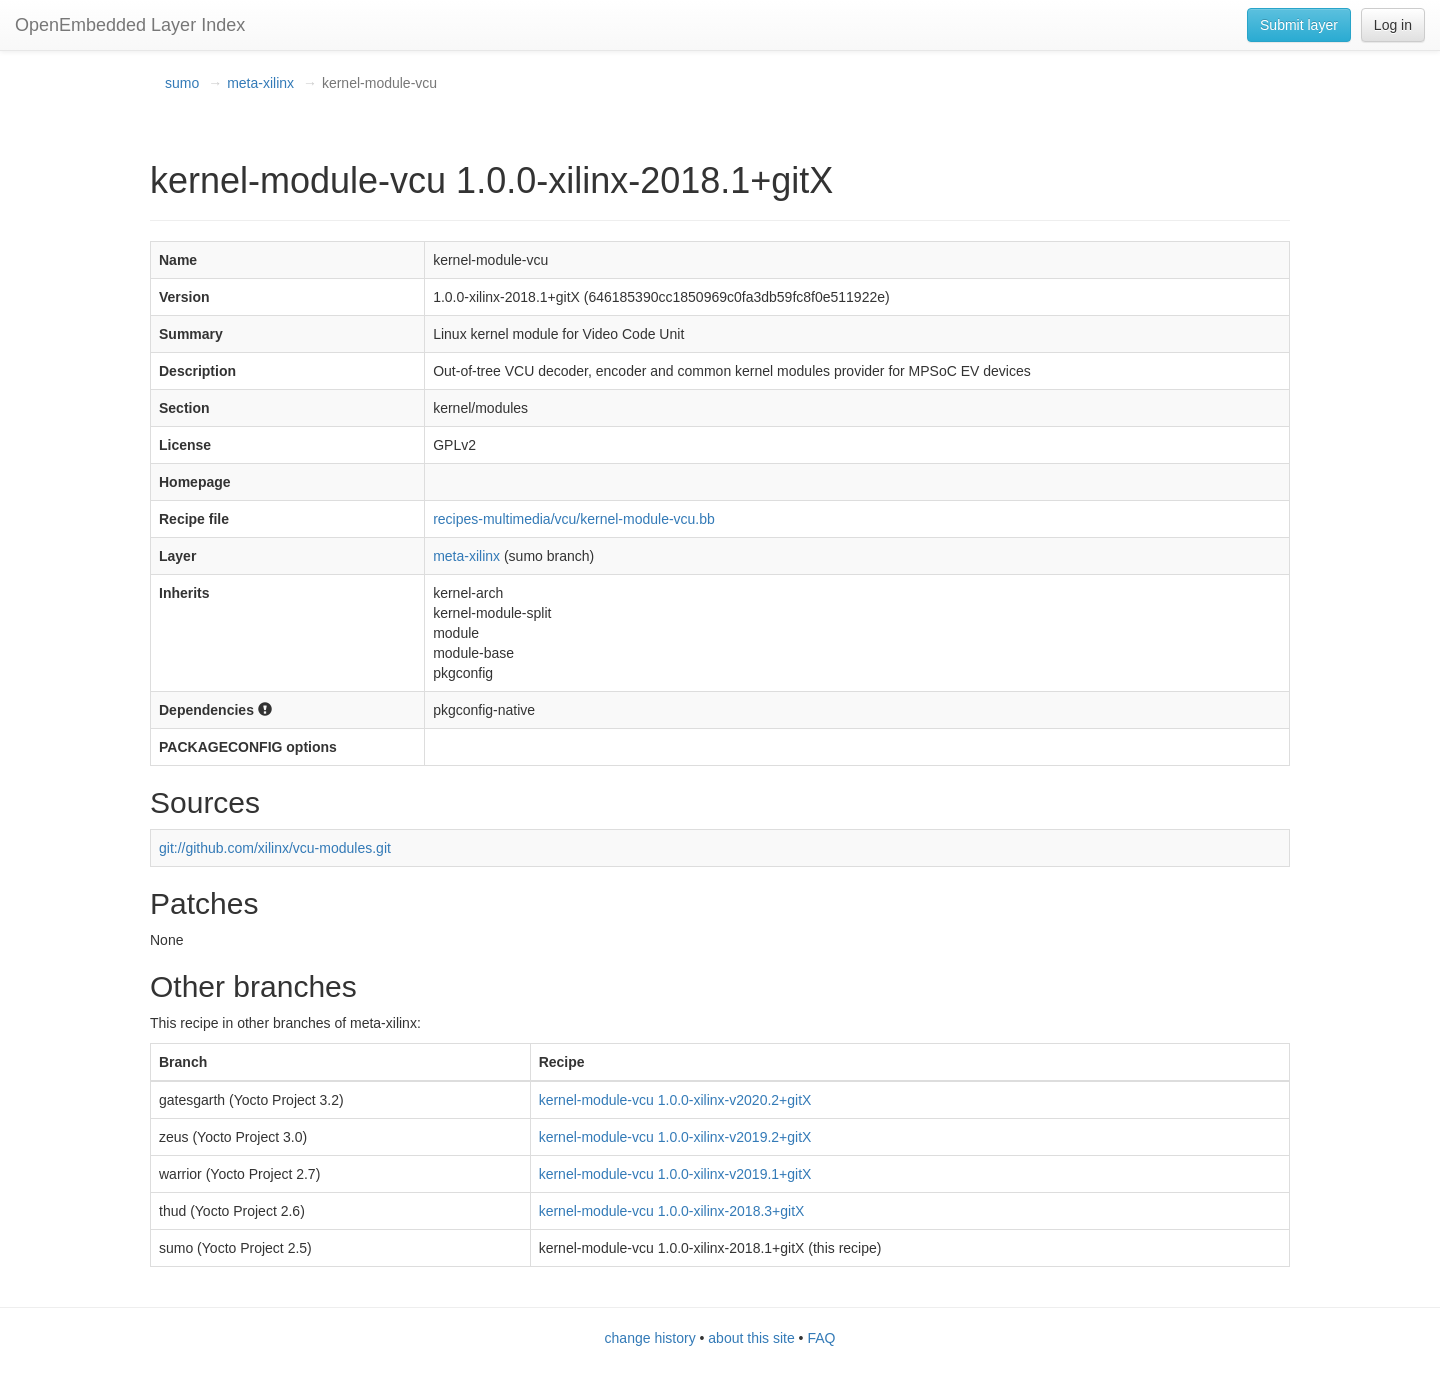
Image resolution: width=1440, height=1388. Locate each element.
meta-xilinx (260, 83)
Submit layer (1299, 25)
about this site (751, 1338)
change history (650, 1338)
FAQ (821, 1338)
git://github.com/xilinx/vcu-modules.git (275, 848)
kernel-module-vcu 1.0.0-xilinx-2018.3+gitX (672, 1211)
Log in (1393, 25)
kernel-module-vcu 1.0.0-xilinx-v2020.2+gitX (675, 1100)
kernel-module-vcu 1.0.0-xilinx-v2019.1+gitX (675, 1174)
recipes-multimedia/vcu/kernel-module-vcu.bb (574, 519)
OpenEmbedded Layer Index (130, 25)
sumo (182, 83)
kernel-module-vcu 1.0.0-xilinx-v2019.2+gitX (675, 1137)
